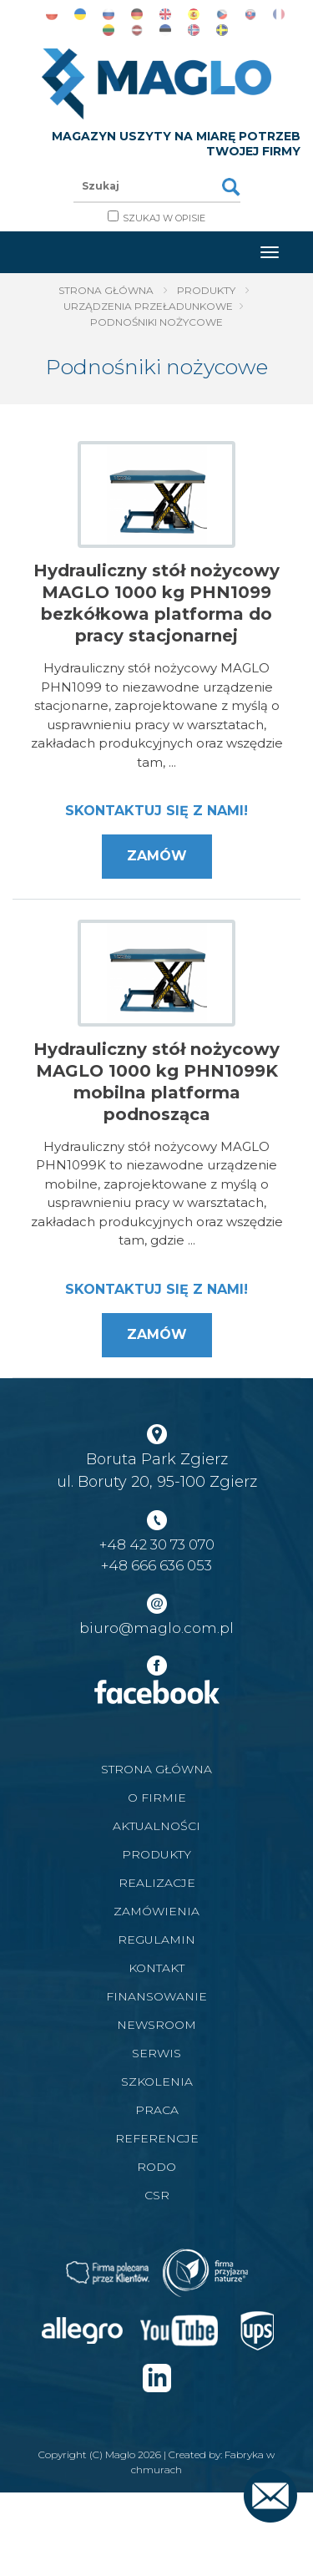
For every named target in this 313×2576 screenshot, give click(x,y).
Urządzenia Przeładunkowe (148, 306)
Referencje (157, 2138)
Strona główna (106, 290)
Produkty (206, 290)
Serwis (156, 2053)
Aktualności (156, 1825)
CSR (156, 2195)
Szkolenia (157, 2081)
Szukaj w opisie (164, 218)
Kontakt (156, 1967)
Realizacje (157, 1882)
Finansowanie (156, 1996)
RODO (156, 2166)
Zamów (157, 856)
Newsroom (156, 2024)
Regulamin (156, 1939)
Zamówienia (156, 1911)
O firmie (157, 1797)
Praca (157, 2109)
